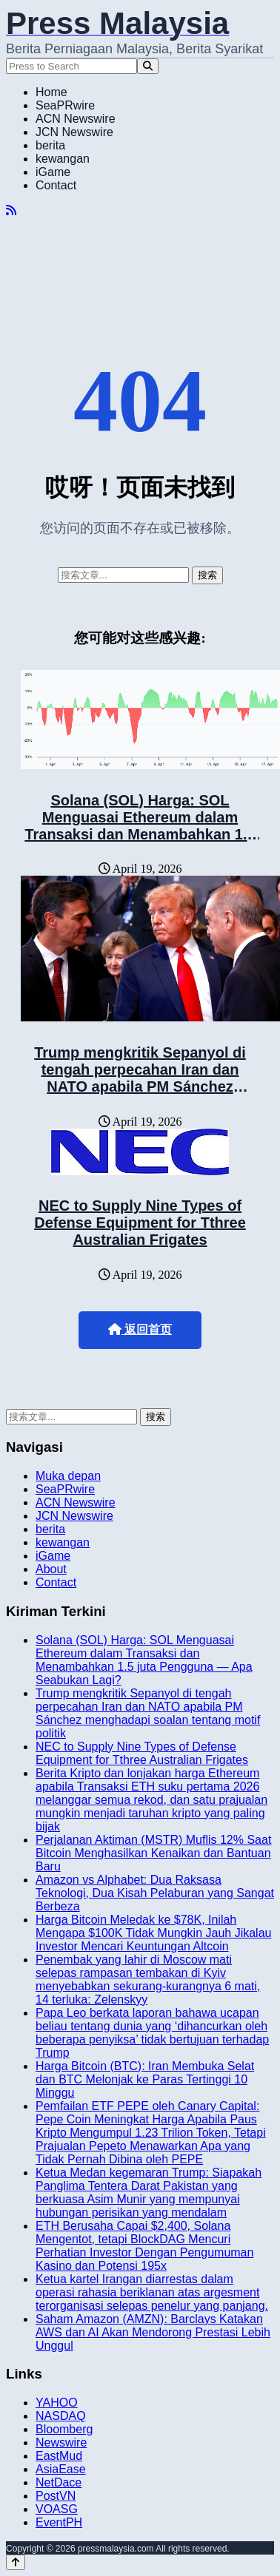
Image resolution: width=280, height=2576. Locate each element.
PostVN (56, 2495)
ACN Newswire (76, 118)
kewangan (63, 158)
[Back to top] (15, 2562)
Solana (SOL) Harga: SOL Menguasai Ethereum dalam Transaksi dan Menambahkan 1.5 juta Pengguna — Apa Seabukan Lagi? (139, 834)
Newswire (61, 2442)
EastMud (59, 2456)
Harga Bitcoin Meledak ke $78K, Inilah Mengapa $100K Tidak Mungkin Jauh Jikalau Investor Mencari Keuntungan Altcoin (153, 1933)
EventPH (59, 2522)
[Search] (148, 66)
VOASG (57, 2509)
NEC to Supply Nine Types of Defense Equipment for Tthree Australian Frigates (140, 1222)
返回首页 (140, 1329)
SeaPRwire (65, 105)
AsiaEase (61, 2469)
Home (51, 92)
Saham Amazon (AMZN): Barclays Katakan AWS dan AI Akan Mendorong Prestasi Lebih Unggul (153, 2332)
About (51, 1569)
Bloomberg (64, 2429)
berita (50, 145)
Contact (56, 185)
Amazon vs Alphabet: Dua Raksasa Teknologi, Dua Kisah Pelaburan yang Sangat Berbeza (155, 1893)
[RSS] (11, 210)
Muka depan (68, 1476)
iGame (53, 172)
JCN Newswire (74, 132)
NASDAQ (61, 2416)
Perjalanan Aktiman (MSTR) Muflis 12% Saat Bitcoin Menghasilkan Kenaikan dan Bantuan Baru (153, 1853)
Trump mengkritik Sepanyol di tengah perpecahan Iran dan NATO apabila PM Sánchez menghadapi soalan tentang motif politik (140, 1086)
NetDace (58, 2482)
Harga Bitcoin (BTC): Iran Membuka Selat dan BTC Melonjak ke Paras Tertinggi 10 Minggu (145, 2079)
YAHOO (57, 2402)
